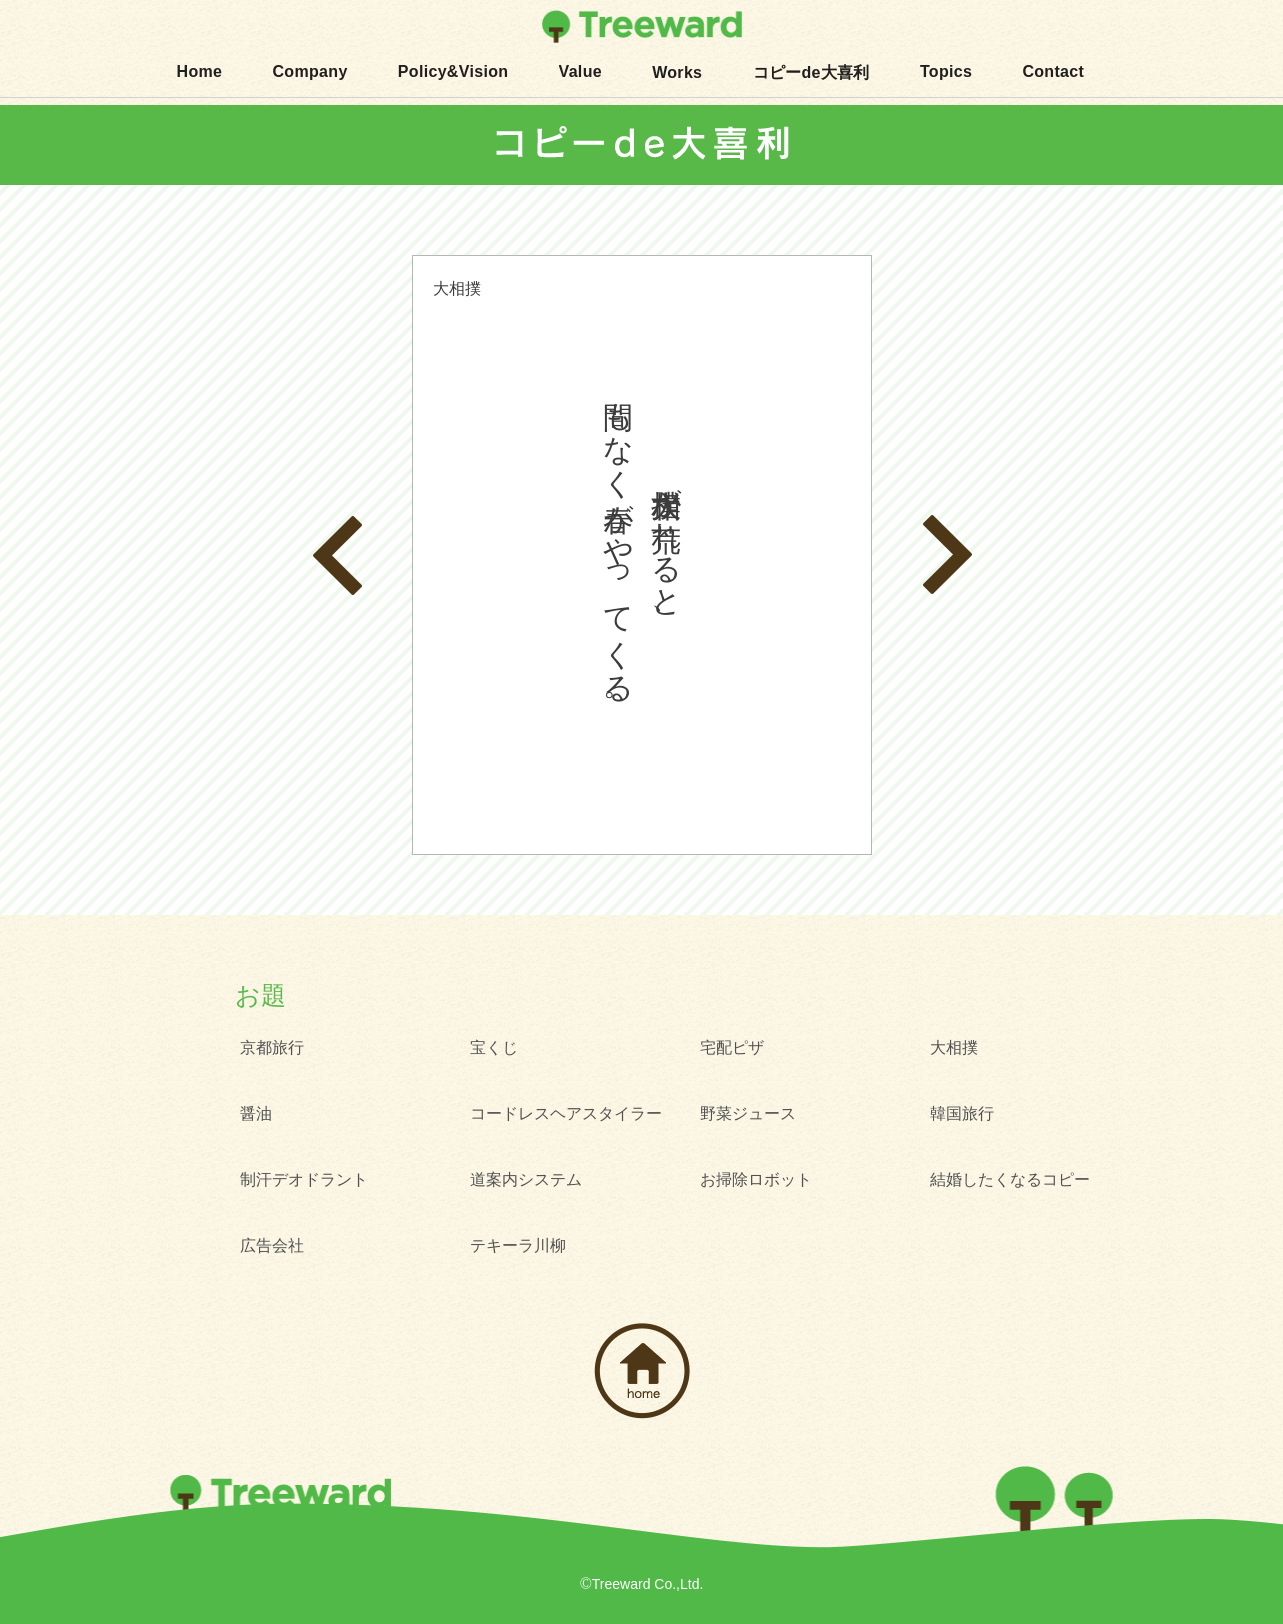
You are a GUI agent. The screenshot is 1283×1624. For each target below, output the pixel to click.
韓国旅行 (962, 1113)
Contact (1053, 71)
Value (580, 71)
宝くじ (494, 1047)
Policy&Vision (453, 71)
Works (677, 72)
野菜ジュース (748, 1113)
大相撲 (954, 1047)
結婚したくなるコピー (1010, 1179)
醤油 (256, 1113)
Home (200, 71)
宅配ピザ (732, 1047)
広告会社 (272, 1245)
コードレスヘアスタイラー (566, 1113)
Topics (946, 71)
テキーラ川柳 (518, 1245)
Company (309, 71)
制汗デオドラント (304, 1179)
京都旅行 (272, 1047)
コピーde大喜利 (811, 72)
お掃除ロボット (756, 1179)
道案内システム (526, 1179)
